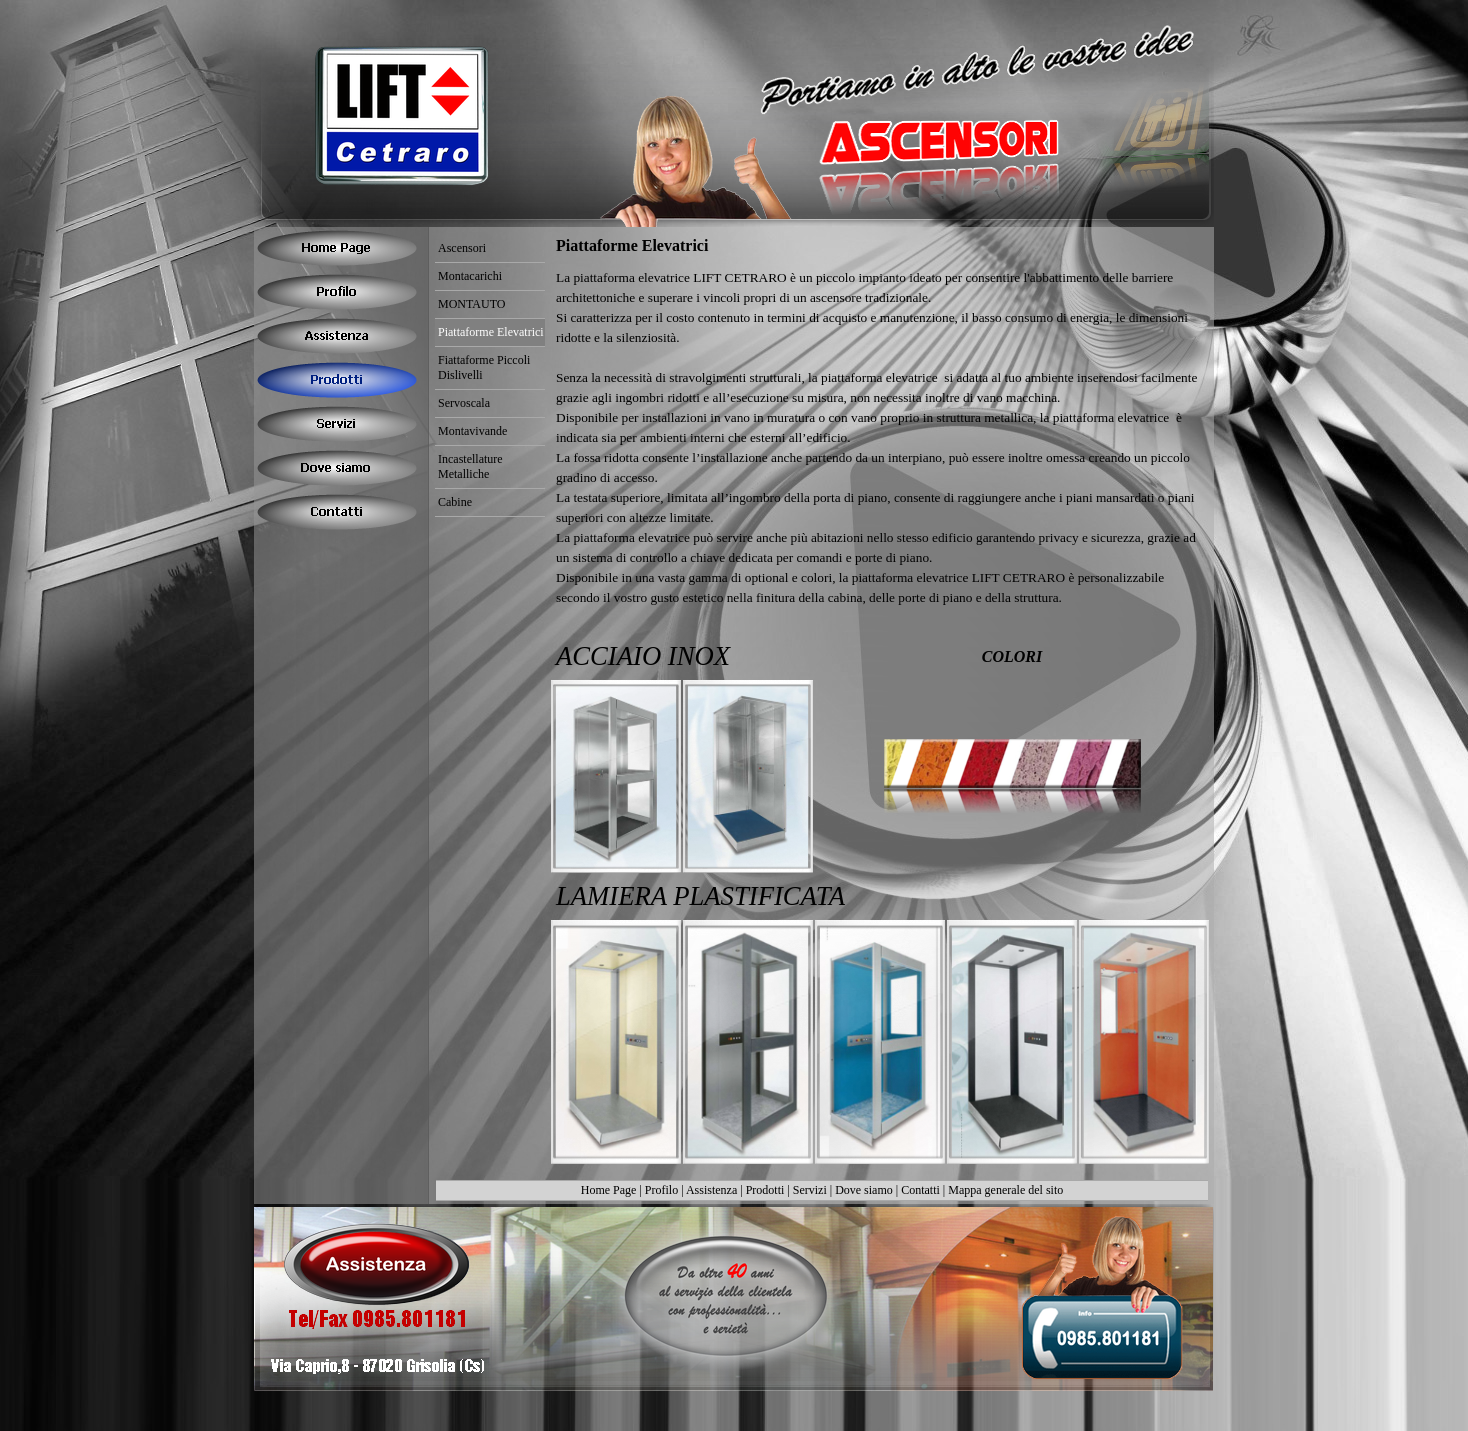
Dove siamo (864, 1190)
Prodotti (765, 1190)
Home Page (609, 1190)
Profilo (661, 1190)
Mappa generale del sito (1005, 1190)
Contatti (920, 1190)
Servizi (810, 1190)
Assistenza (711, 1190)
